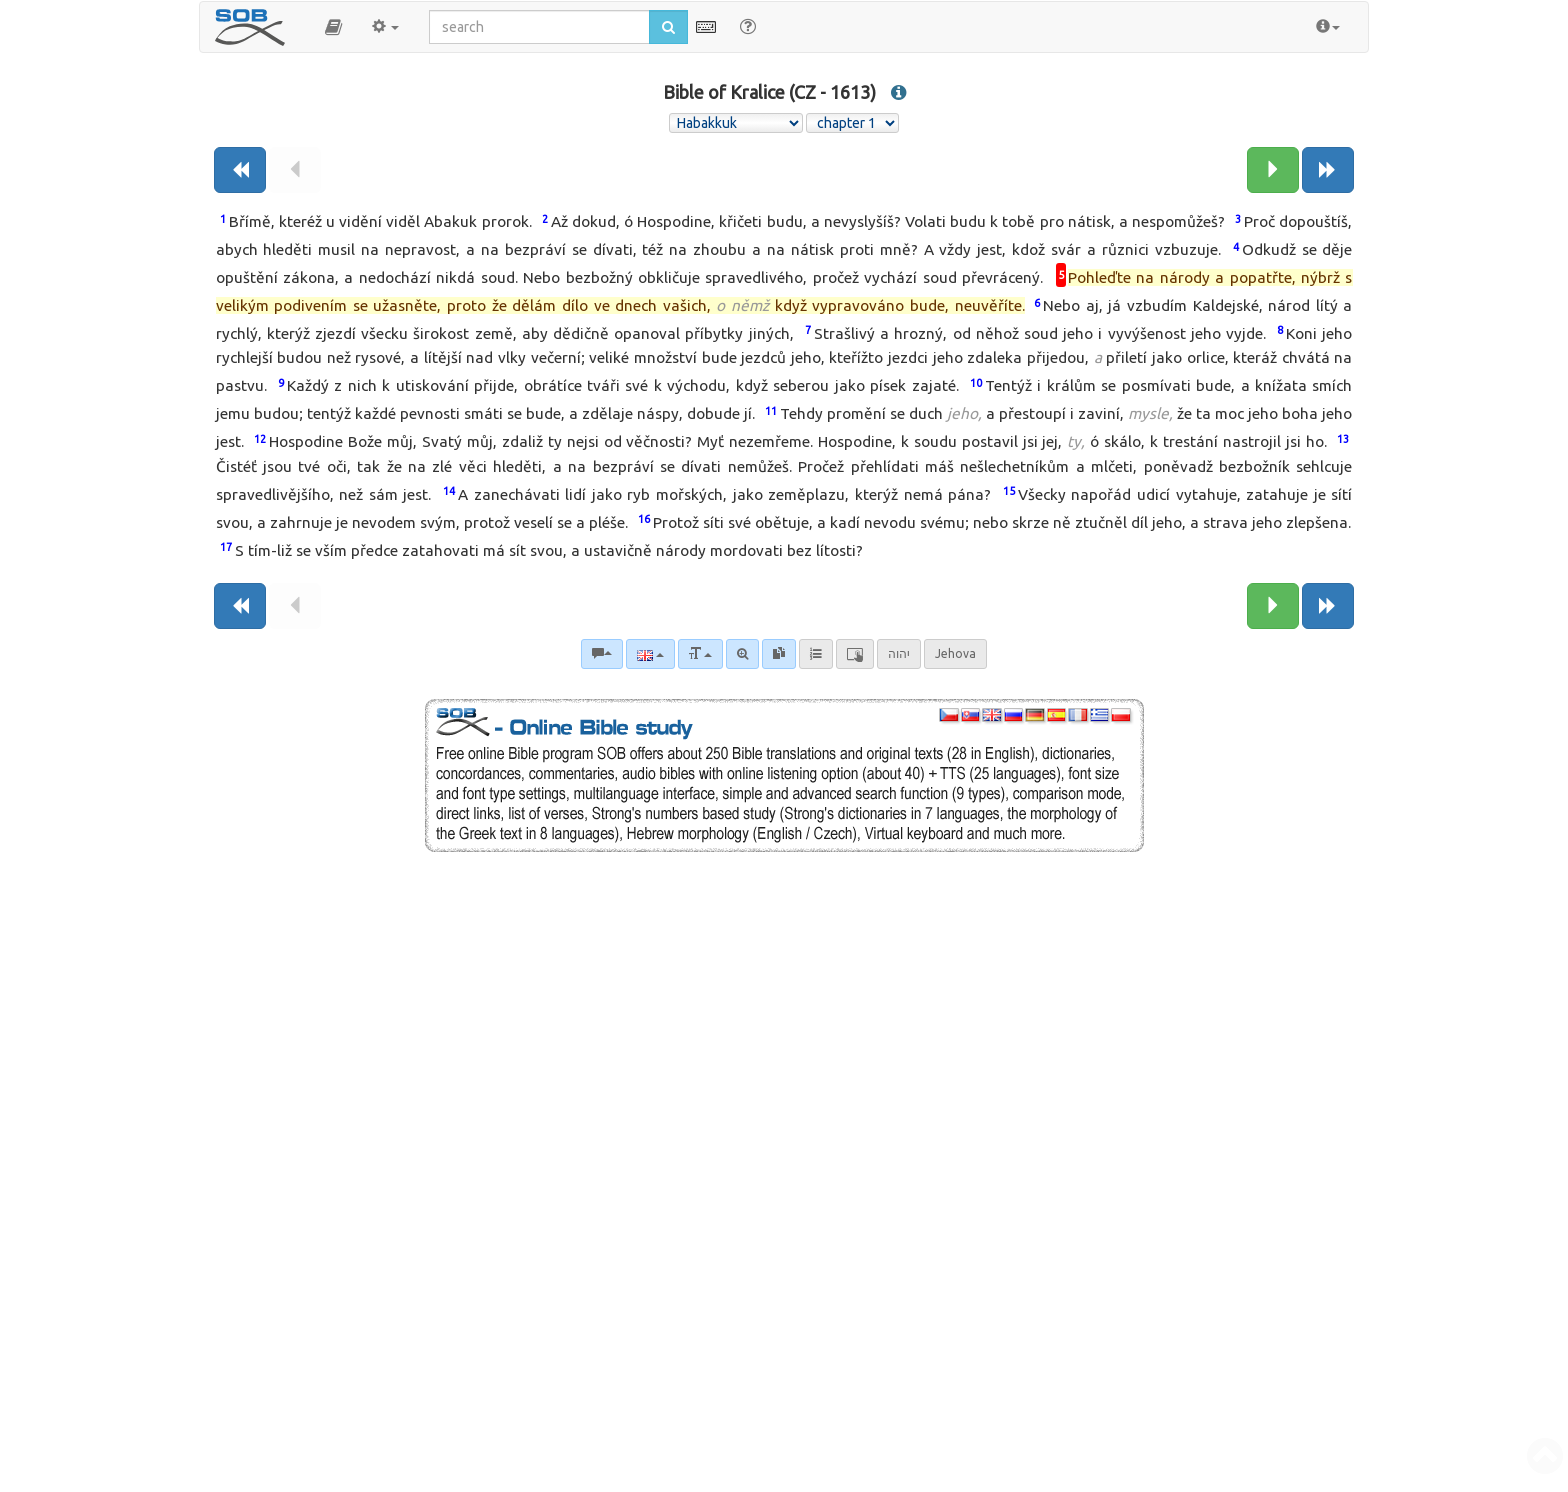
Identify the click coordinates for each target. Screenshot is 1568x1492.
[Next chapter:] (1273, 170)
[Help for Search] (748, 26)
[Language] (650, 654)
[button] (333, 27)
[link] (779, 654)
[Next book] (1328, 170)
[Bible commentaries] (602, 654)
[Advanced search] (742, 654)
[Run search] (668, 27)
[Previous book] (240, 170)
